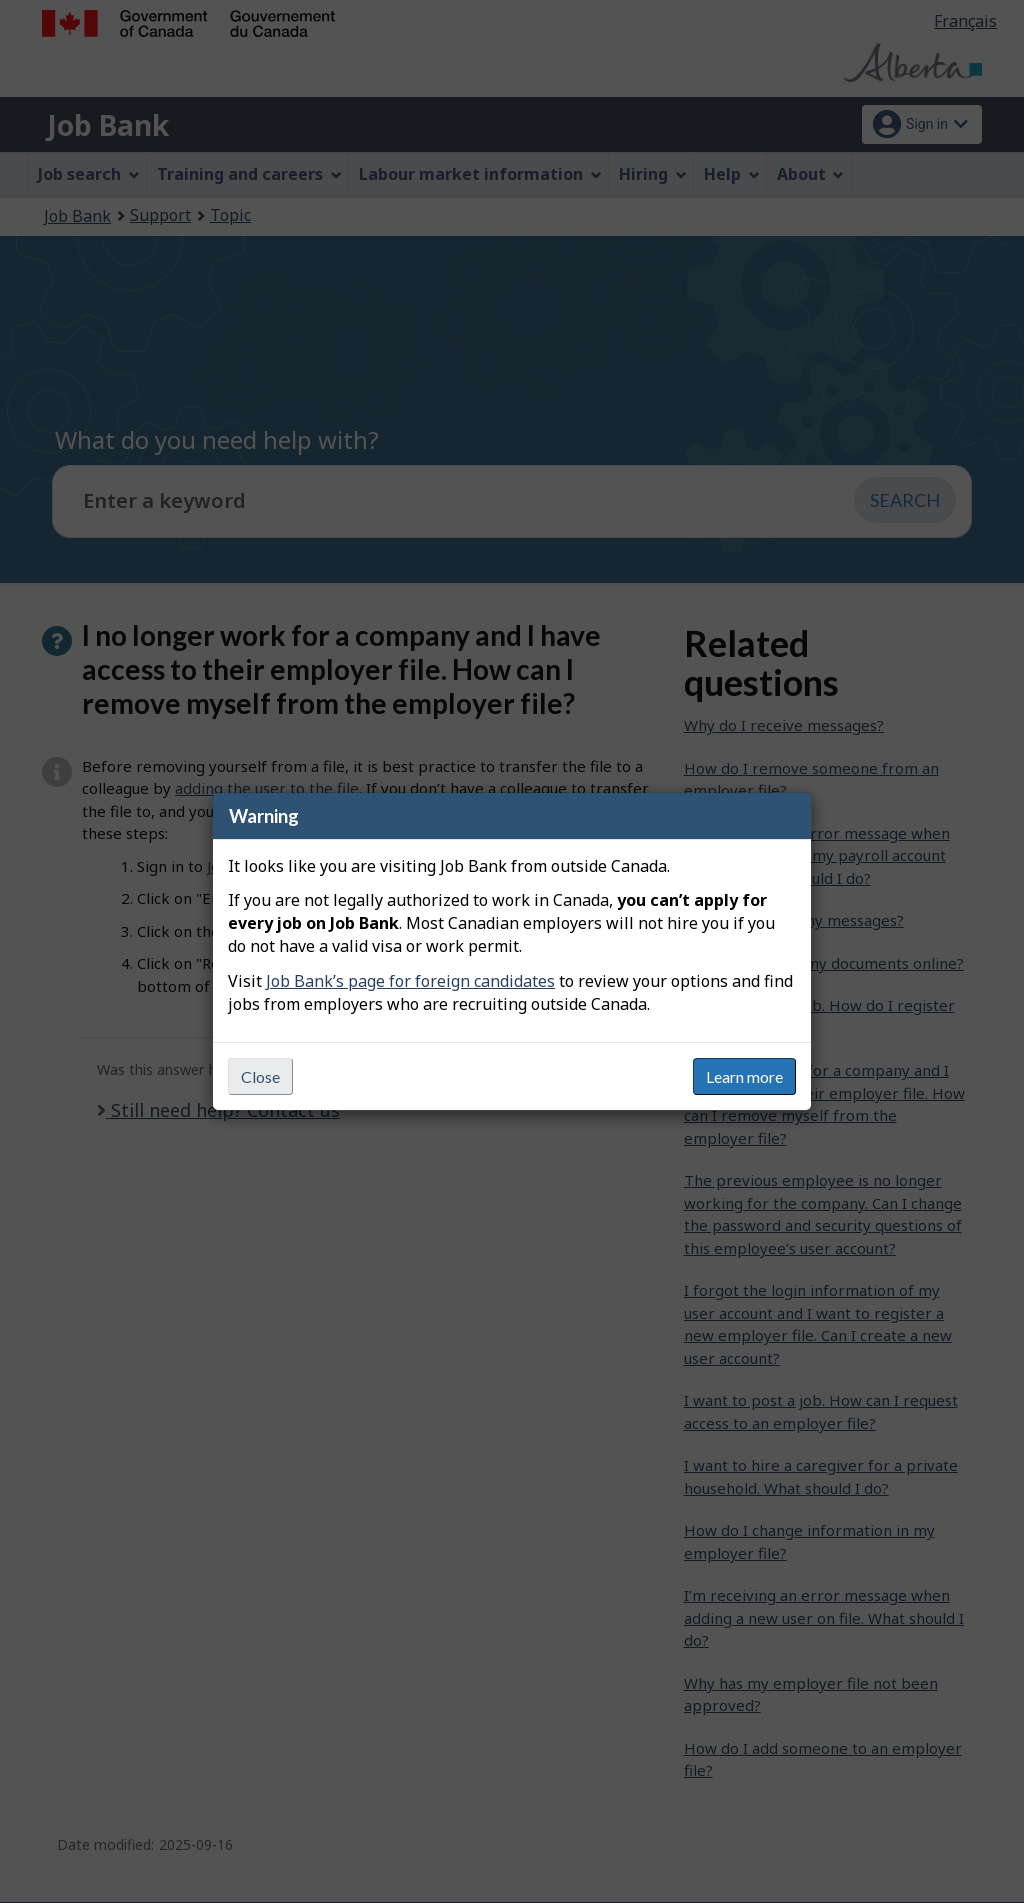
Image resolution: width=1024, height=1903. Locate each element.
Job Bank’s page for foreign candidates (410, 981)
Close (260, 1076)
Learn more (744, 1076)
